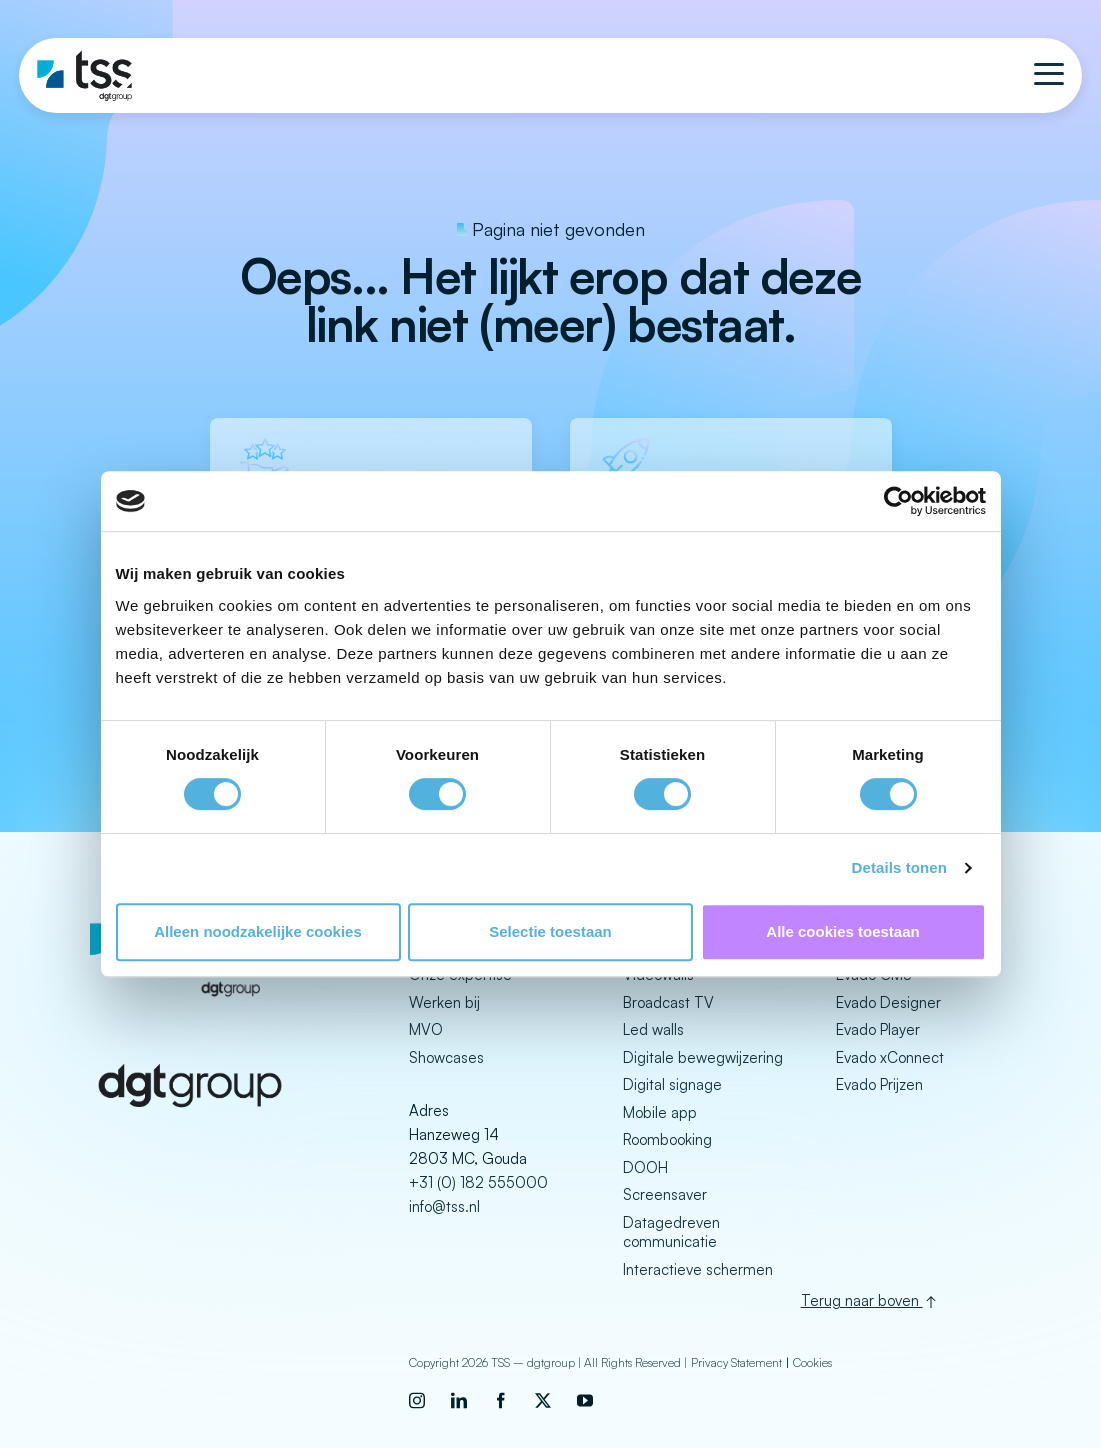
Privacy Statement (736, 1360)
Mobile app (660, 1112)
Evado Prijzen (879, 1084)
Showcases (446, 1057)
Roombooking (667, 1139)
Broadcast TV (668, 1002)
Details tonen (899, 867)
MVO (426, 1029)
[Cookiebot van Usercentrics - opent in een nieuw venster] (898, 501)
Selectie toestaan (550, 931)
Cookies (812, 1360)
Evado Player (878, 1029)
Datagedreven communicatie (671, 1232)
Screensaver (665, 1194)
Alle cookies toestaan (842, 931)
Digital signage (672, 1084)
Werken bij (444, 1002)
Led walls (653, 1029)
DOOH (645, 1167)
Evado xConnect (890, 1057)
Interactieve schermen (698, 1269)
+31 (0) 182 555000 (478, 1182)
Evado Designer (888, 1002)
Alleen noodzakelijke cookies (258, 931)
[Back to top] (923, 1299)
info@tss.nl (444, 1206)
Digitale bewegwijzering (703, 1057)
